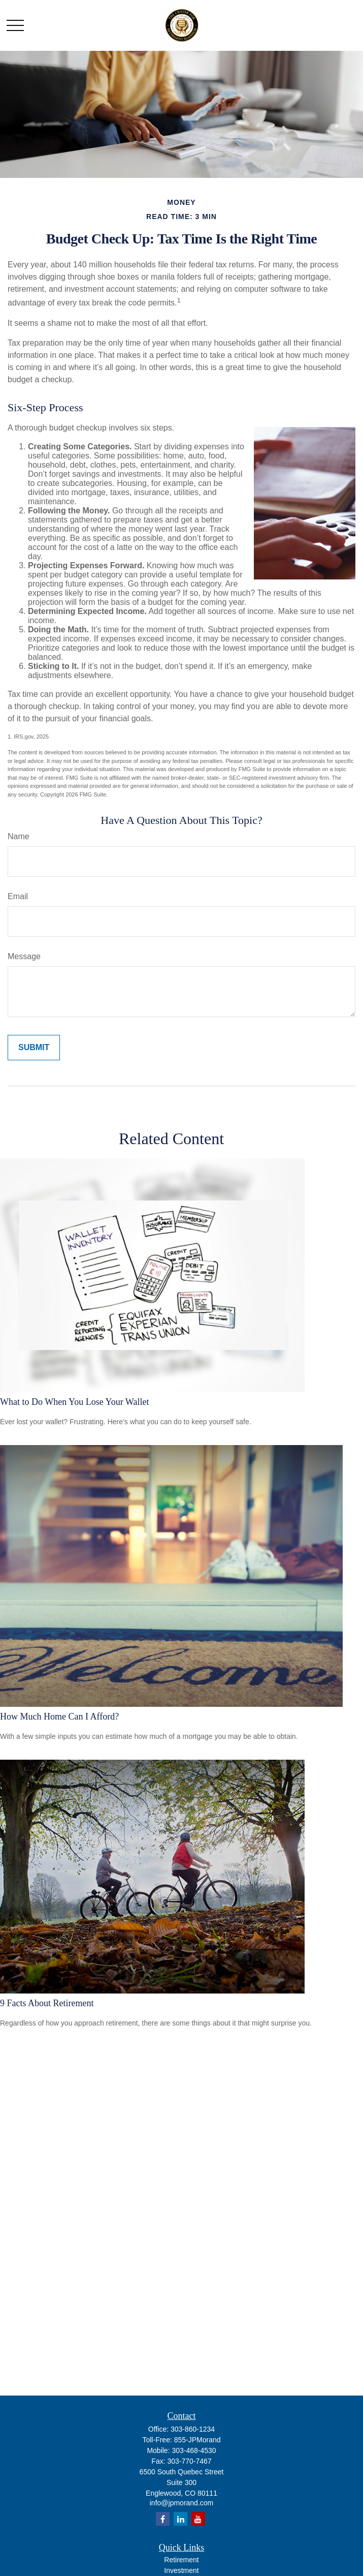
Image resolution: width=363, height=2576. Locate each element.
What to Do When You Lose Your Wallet (74, 1402)
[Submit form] (34, 1047)
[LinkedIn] (180, 2519)
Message (24, 956)
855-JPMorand (197, 2440)
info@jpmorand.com (182, 2503)
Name (18, 836)
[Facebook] (163, 2519)
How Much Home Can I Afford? (59, 1716)
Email (18, 896)
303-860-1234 (193, 2429)
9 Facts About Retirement (46, 2003)
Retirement (181, 2560)
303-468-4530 (194, 2450)
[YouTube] (198, 2519)
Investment (181, 2570)
